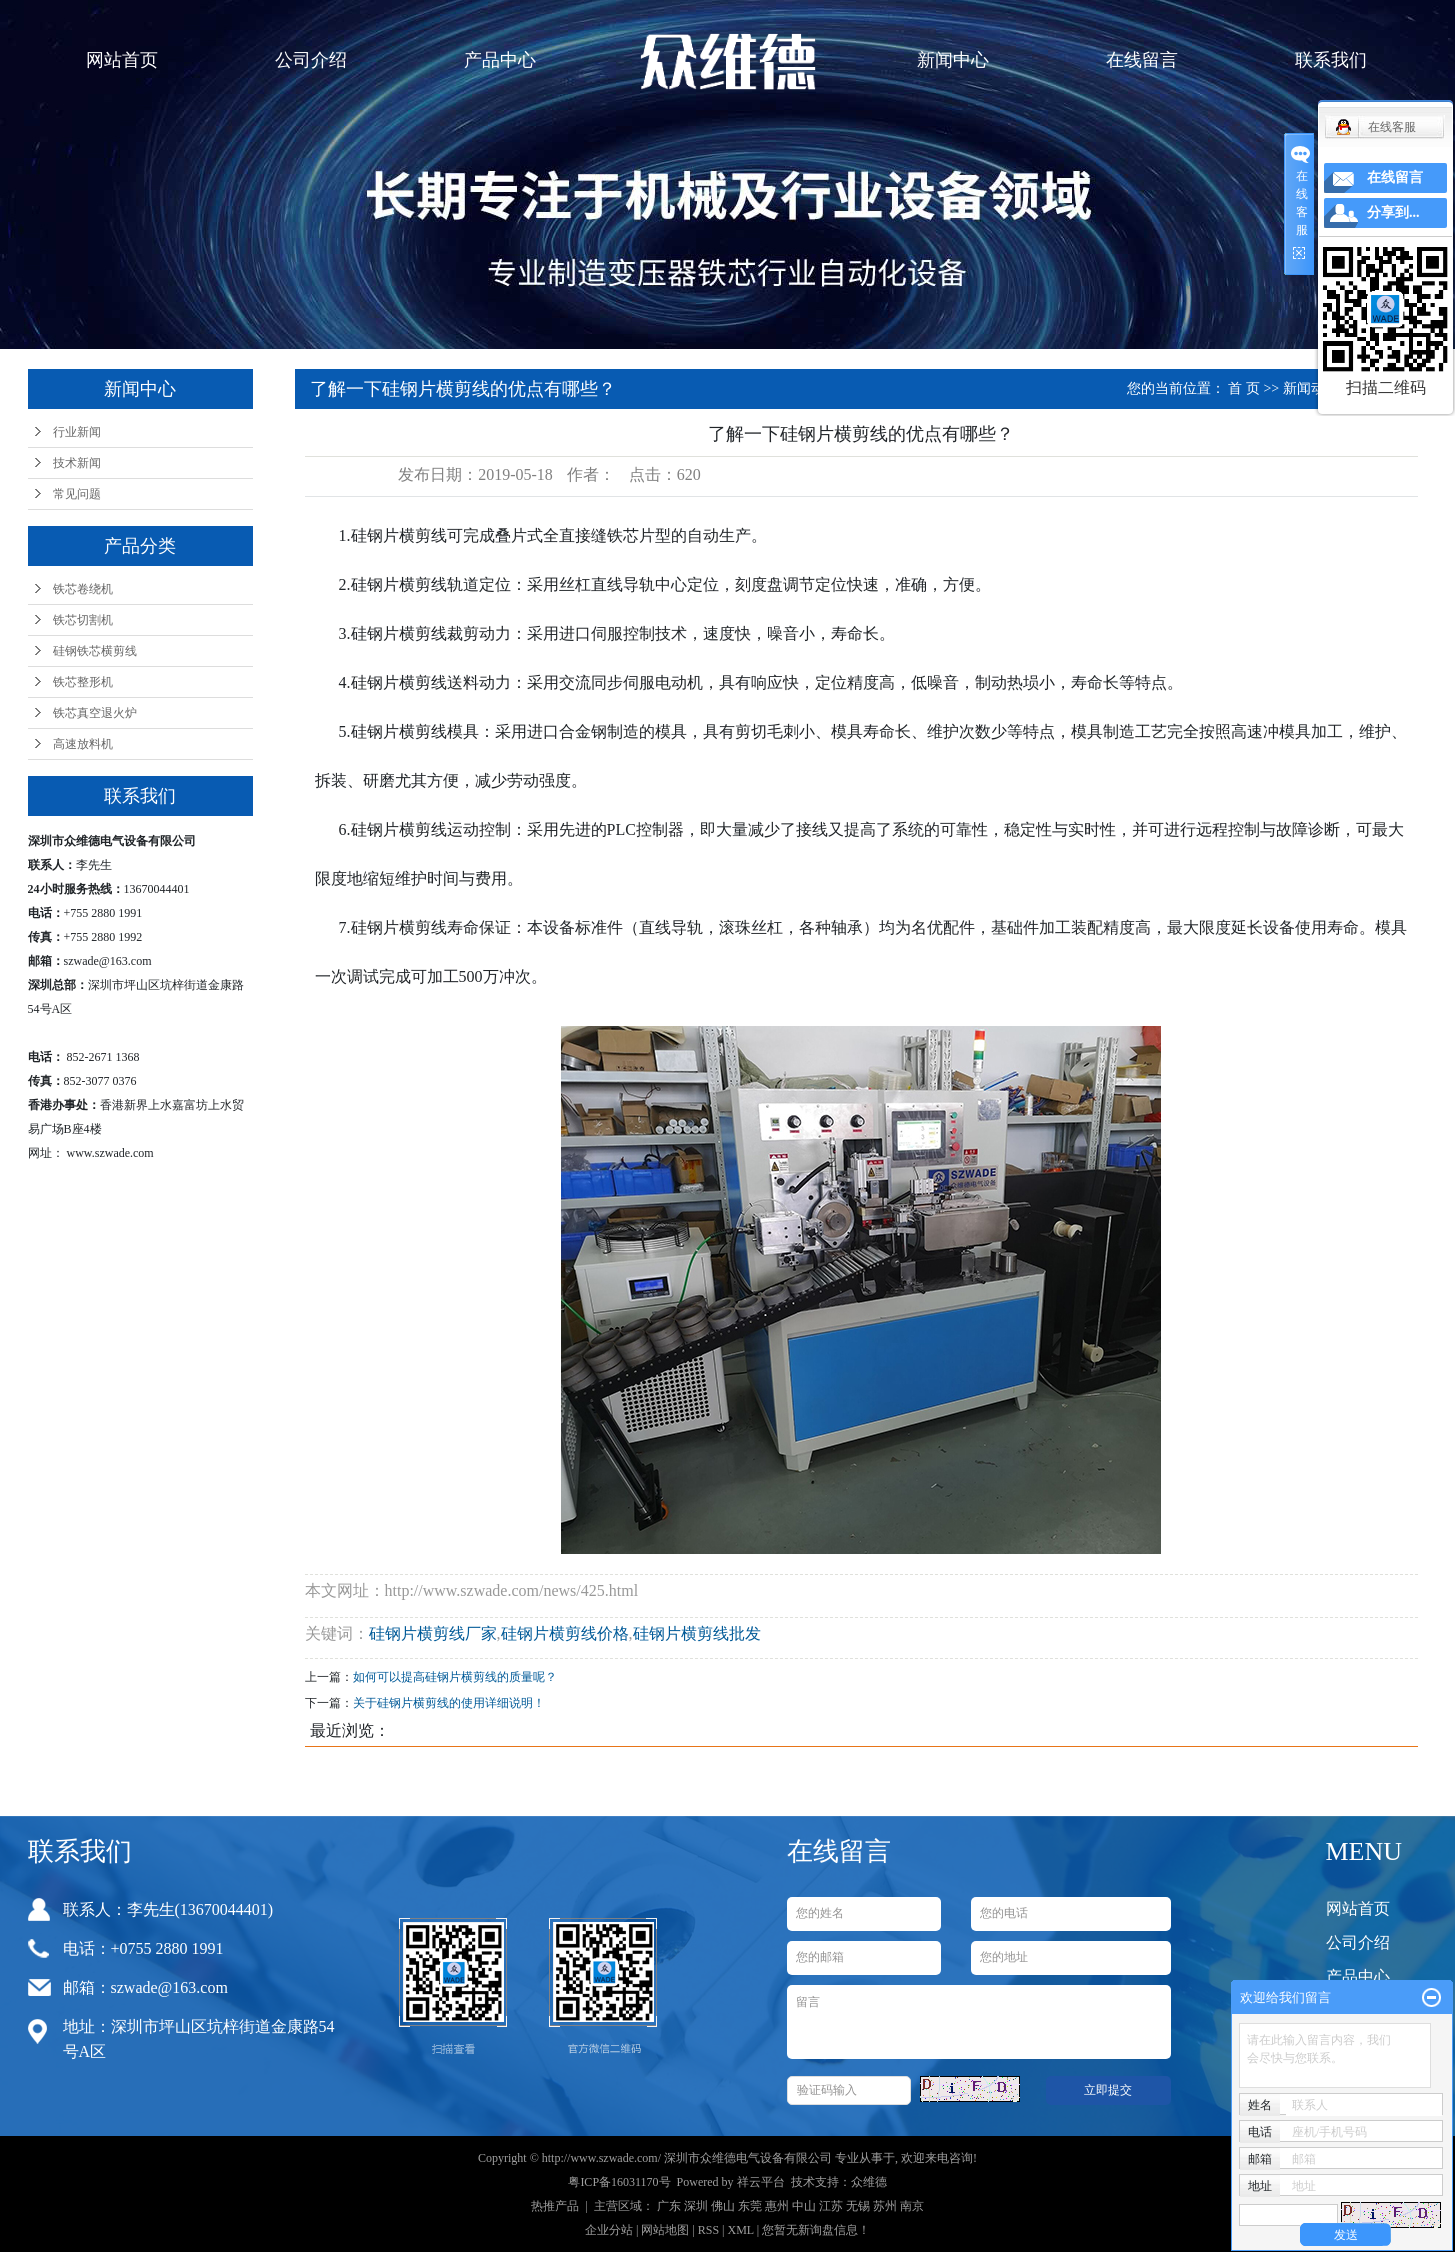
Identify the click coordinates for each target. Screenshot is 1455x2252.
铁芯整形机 (83, 682)
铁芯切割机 (83, 620)
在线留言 (1142, 60)
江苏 (831, 2206)
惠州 (777, 2206)
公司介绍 (311, 60)
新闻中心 (953, 60)
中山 (804, 2206)
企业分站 (609, 2230)
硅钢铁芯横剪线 (95, 651)
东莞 (750, 2206)
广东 (669, 2206)
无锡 (858, 2206)
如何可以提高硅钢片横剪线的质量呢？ (455, 1677)
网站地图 (665, 2230)
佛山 (723, 2206)
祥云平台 (761, 2182)
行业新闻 (77, 432)
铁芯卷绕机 (83, 589)
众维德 (869, 2182)
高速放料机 (83, 744)
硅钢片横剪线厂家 (433, 1633)
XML (740, 2230)
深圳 (696, 2206)
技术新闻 (77, 463)
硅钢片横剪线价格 (565, 1633)
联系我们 (1331, 60)
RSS (708, 2230)
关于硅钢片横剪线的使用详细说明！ (449, 1703)
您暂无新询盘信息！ (816, 2230)
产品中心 (500, 60)
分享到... (1393, 212)
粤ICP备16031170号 (619, 2182)
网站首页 (122, 60)
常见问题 (77, 494)
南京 (912, 2206)
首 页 (1244, 388)
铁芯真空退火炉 (95, 713)
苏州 (885, 2206)
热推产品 (555, 2206)
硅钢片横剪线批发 (697, 1633)
